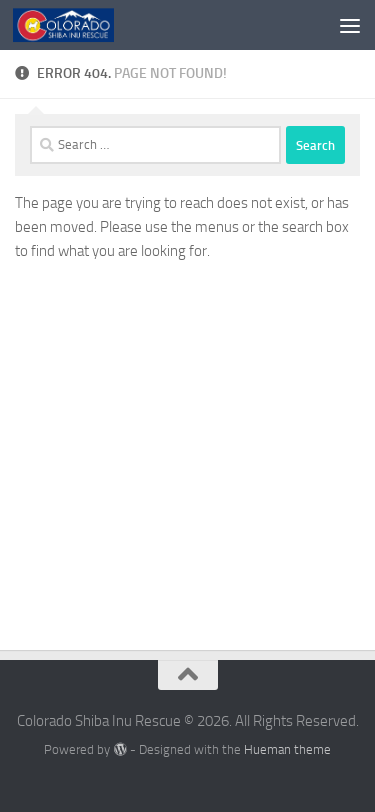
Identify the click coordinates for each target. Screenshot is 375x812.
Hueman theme (287, 749)
